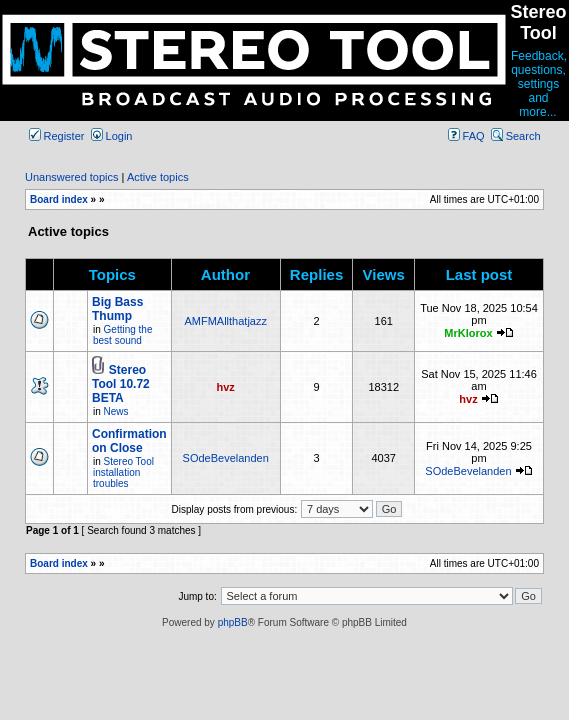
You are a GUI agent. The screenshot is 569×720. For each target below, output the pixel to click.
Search (516, 136)
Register (57, 136)
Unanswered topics (72, 177)
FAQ (466, 136)
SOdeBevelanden (226, 458)
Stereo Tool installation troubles (123, 472)
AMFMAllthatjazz (225, 321)
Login (112, 136)
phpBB (233, 622)
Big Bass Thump (117, 309)
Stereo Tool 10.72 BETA (121, 384)
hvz (226, 387)
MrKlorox (468, 333)
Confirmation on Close (129, 441)
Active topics (158, 177)
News (116, 411)
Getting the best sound (122, 335)
